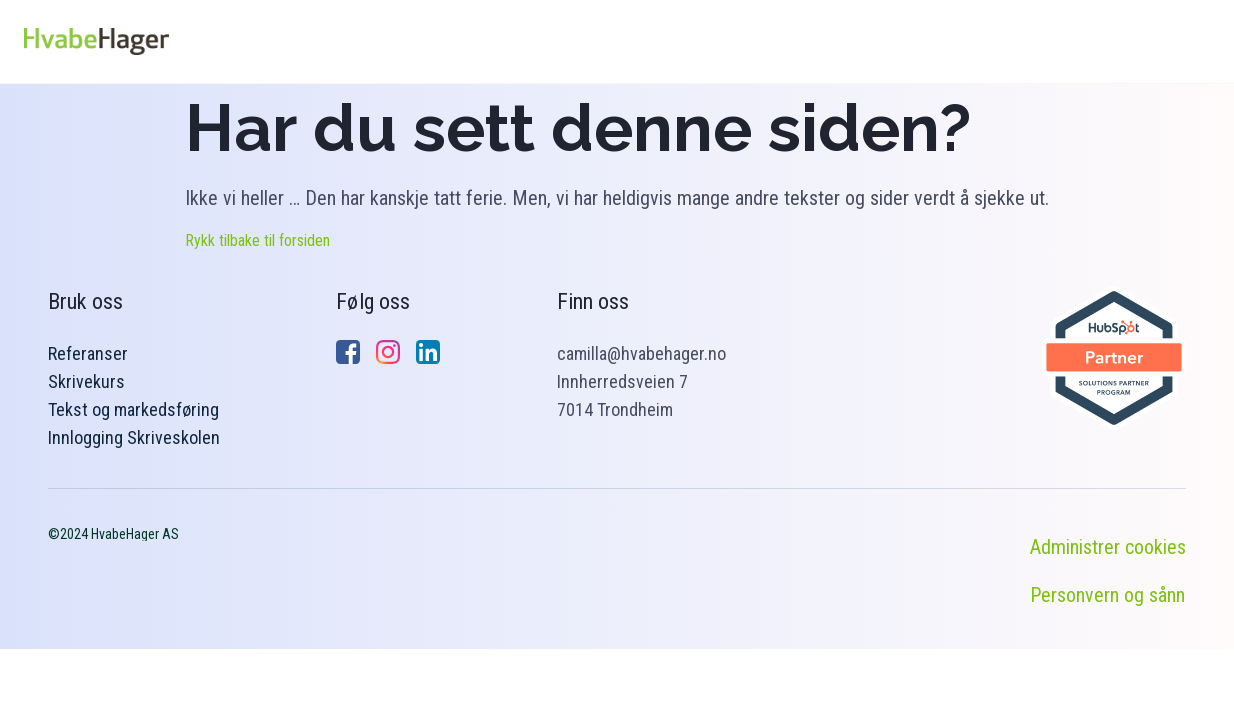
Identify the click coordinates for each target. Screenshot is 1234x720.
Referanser (88, 353)
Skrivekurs (86, 381)
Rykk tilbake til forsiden (257, 240)
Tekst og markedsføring (133, 409)
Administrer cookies (1108, 547)
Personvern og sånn (1107, 595)
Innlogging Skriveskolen (134, 437)
